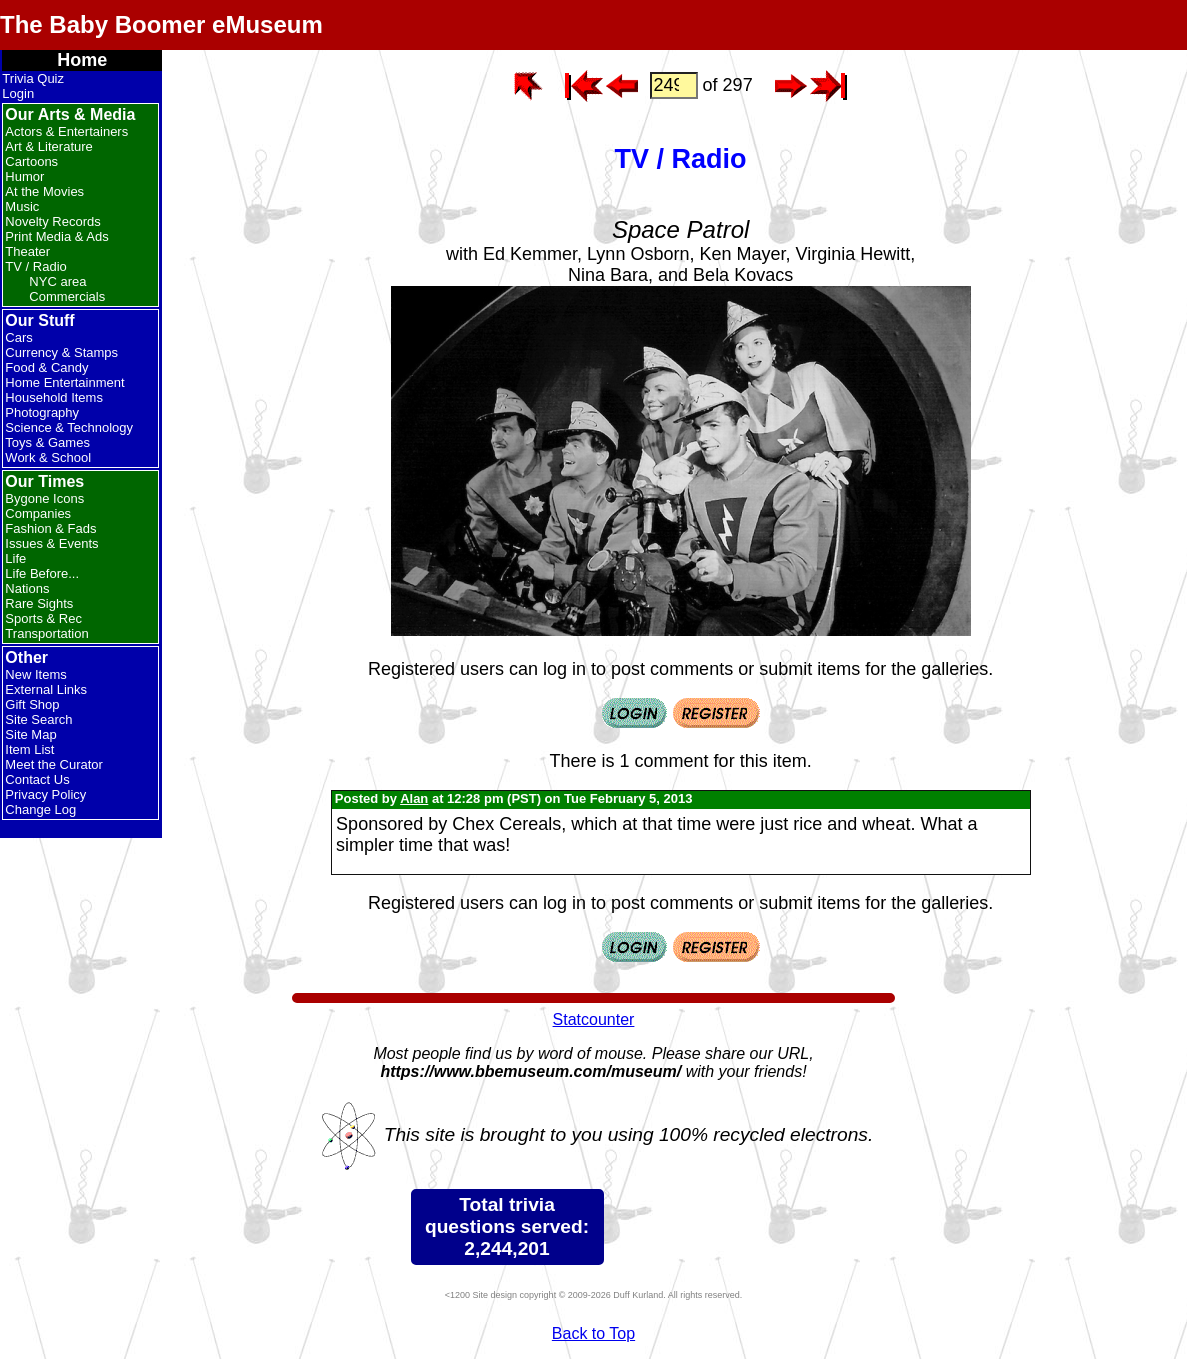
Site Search (38, 719)
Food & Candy (46, 367)
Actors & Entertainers (66, 131)
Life (15, 558)
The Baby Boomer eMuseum (161, 24)
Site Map (30, 734)
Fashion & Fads (50, 528)
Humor (24, 176)
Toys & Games (47, 442)
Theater (27, 251)
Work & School (48, 457)
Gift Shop (32, 704)
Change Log (40, 809)
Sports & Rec (43, 618)
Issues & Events (51, 543)
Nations (27, 588)
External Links (46, 689)
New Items (35, 674)
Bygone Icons (44, 498)
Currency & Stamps (61, 352)
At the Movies (44, 191)
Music (22, 206)
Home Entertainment (64, 382)
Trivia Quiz (33, 78)
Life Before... (42, 573)
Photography (42, 412)
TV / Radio (35, 266)
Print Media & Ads (56, 236)
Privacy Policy (45, 794)
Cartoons (31, 161)
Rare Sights (39, 603)
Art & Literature (48, 146)
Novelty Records (52, 221)
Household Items (54, 397)
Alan (414, 798)
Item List (29, 749)
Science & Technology (69, 427)
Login (18, 93)
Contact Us (37, 779)
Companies (38, 513)
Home (82, 60)
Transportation (46, 633)
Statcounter (594, 1019)
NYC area (57, 281)
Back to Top (593, 1333)
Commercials (67, 296)
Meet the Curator (54, 764)
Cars (18, 337)
